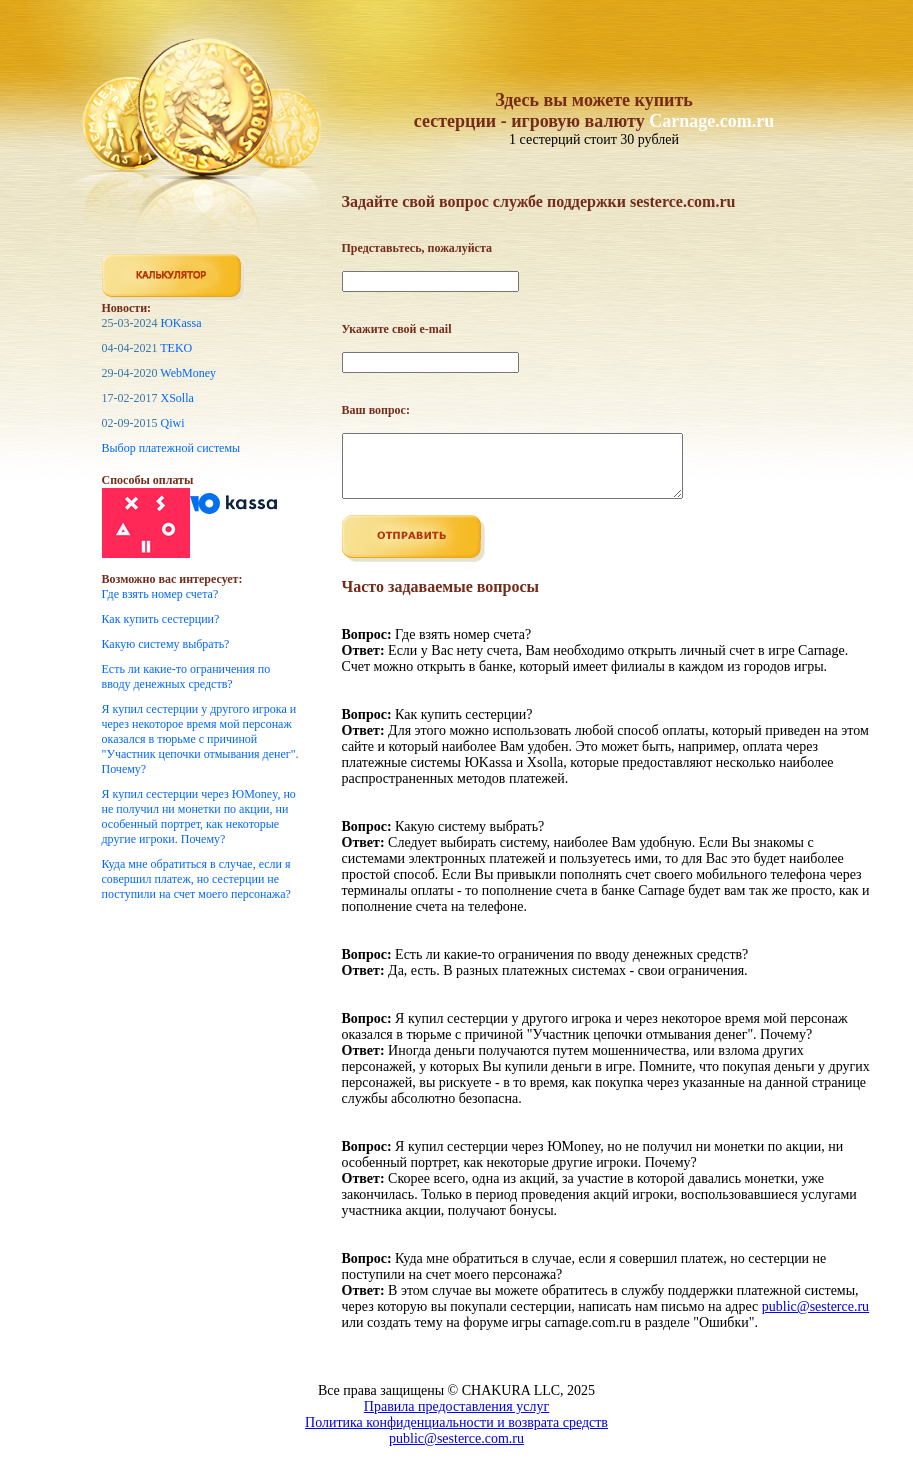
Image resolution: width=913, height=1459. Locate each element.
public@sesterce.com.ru (456, 1450)
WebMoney (188, 373)
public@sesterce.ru (815, 1318)
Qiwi (173, 423)
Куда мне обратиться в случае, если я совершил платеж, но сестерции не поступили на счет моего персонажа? (196, 879)
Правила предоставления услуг (456, 1418)
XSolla (177, 398)
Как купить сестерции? (161, 619)
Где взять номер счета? (160, 594)
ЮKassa (181, 323)
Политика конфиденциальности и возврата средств (456, 1434)
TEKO (176, 348)
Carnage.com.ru (711, 121)
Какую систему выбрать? (166, 644)
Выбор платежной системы (171, 448)
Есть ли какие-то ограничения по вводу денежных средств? (186, 676)
